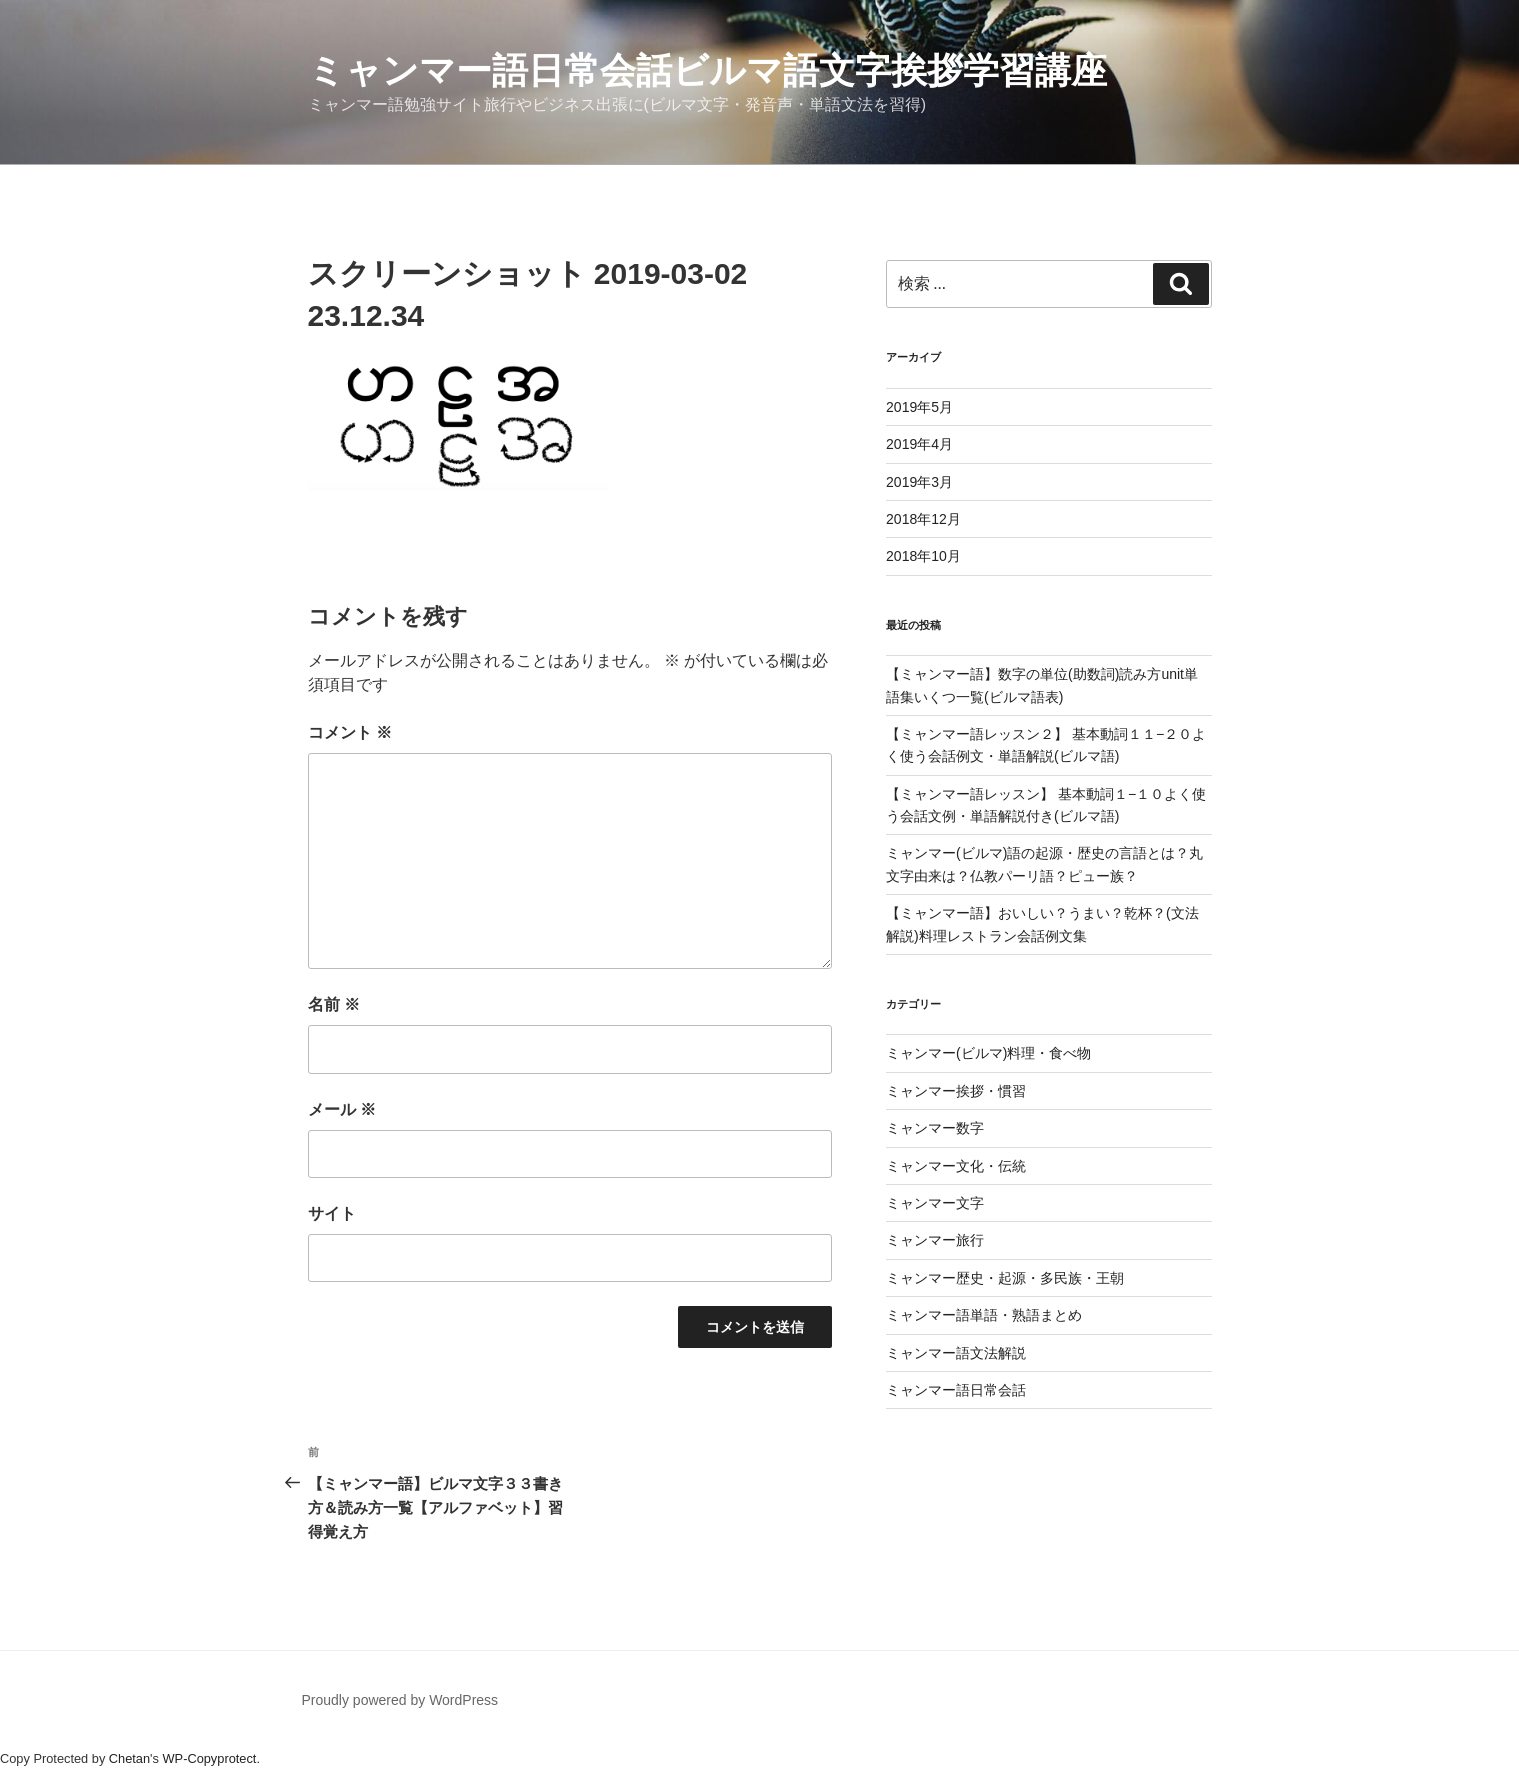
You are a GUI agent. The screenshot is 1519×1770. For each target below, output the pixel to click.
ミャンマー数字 (935, 1128)
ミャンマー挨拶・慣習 (956, 1091)
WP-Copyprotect (210, 1758)
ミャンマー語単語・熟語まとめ (984, 1315)
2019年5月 (919, 407)
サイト (332, 1213)
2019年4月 (919, 444)
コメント (350, 732)
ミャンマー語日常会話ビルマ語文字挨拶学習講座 (707, 70)
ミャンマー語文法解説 (956, 1353)
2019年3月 (919, 482)
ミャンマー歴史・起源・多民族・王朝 (1005, 1278)
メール (342, 1109)
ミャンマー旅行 (935, 1240)
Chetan (129, 1758)
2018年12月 (923, 519)
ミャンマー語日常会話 (956, 1390)
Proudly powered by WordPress (400, 1700)
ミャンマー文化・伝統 (956, 1166)
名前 (334, 1004)
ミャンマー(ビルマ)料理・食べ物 (988, 1053)
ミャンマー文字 (935, 1203)
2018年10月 (923, 556)
